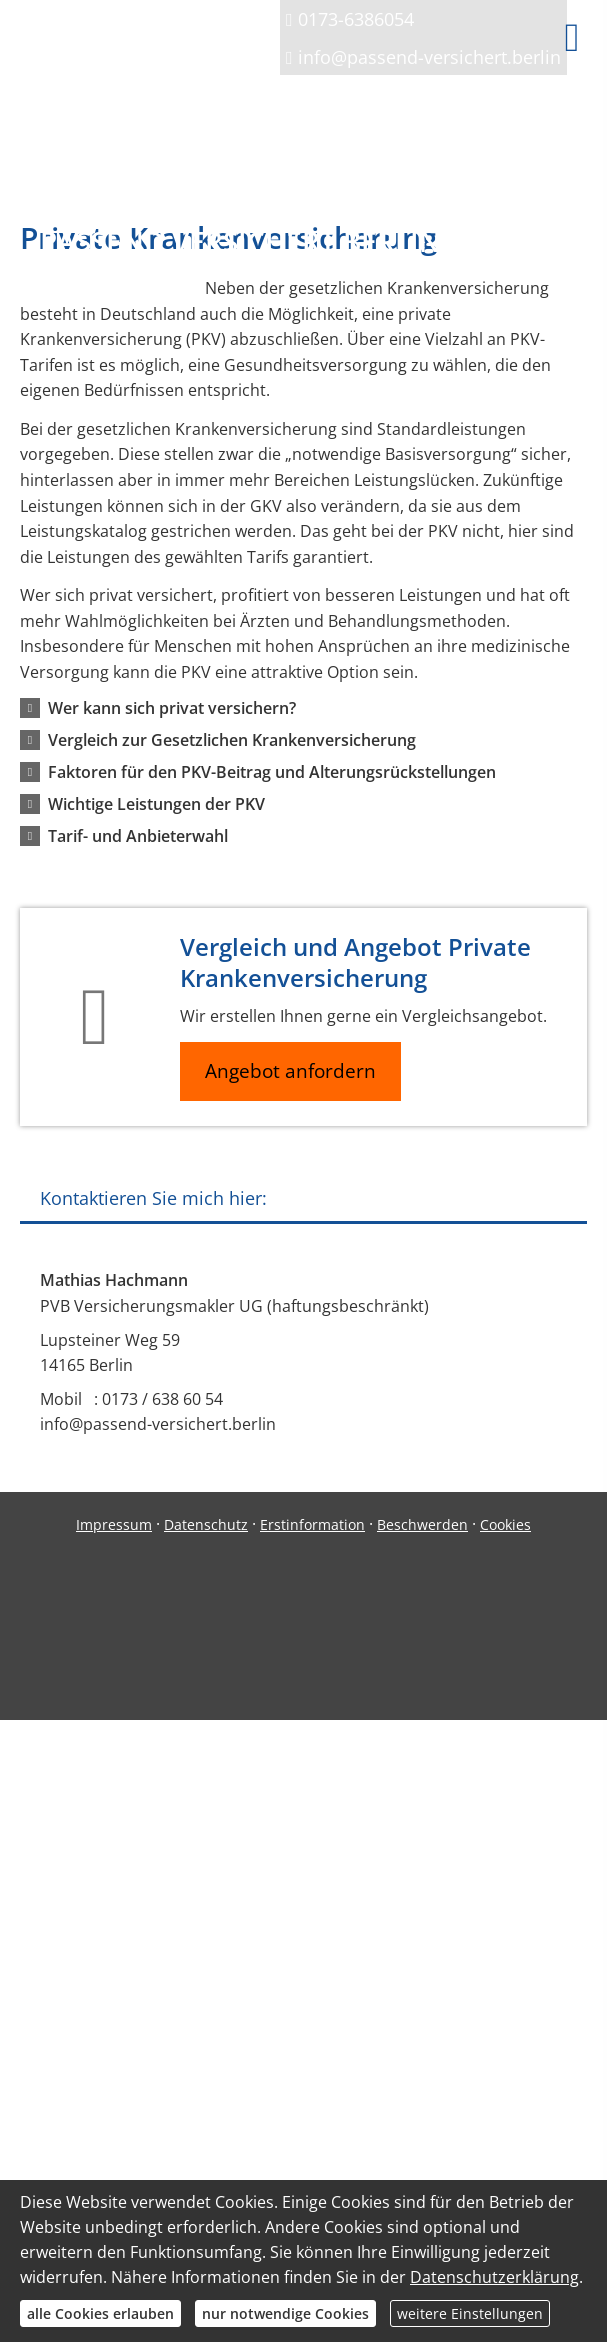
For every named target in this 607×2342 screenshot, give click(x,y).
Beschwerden (422, 1524)
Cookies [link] (505, 1524)
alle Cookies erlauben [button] (100, 2313)
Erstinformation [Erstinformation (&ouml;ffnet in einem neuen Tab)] (312, 1524)
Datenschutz (206, 1524)
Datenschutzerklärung (494, 2277)
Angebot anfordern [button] (290, 1071)
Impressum (114, 1524)
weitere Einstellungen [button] (470, 2313)
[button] (172, 708)
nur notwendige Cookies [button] (285, 2313)
